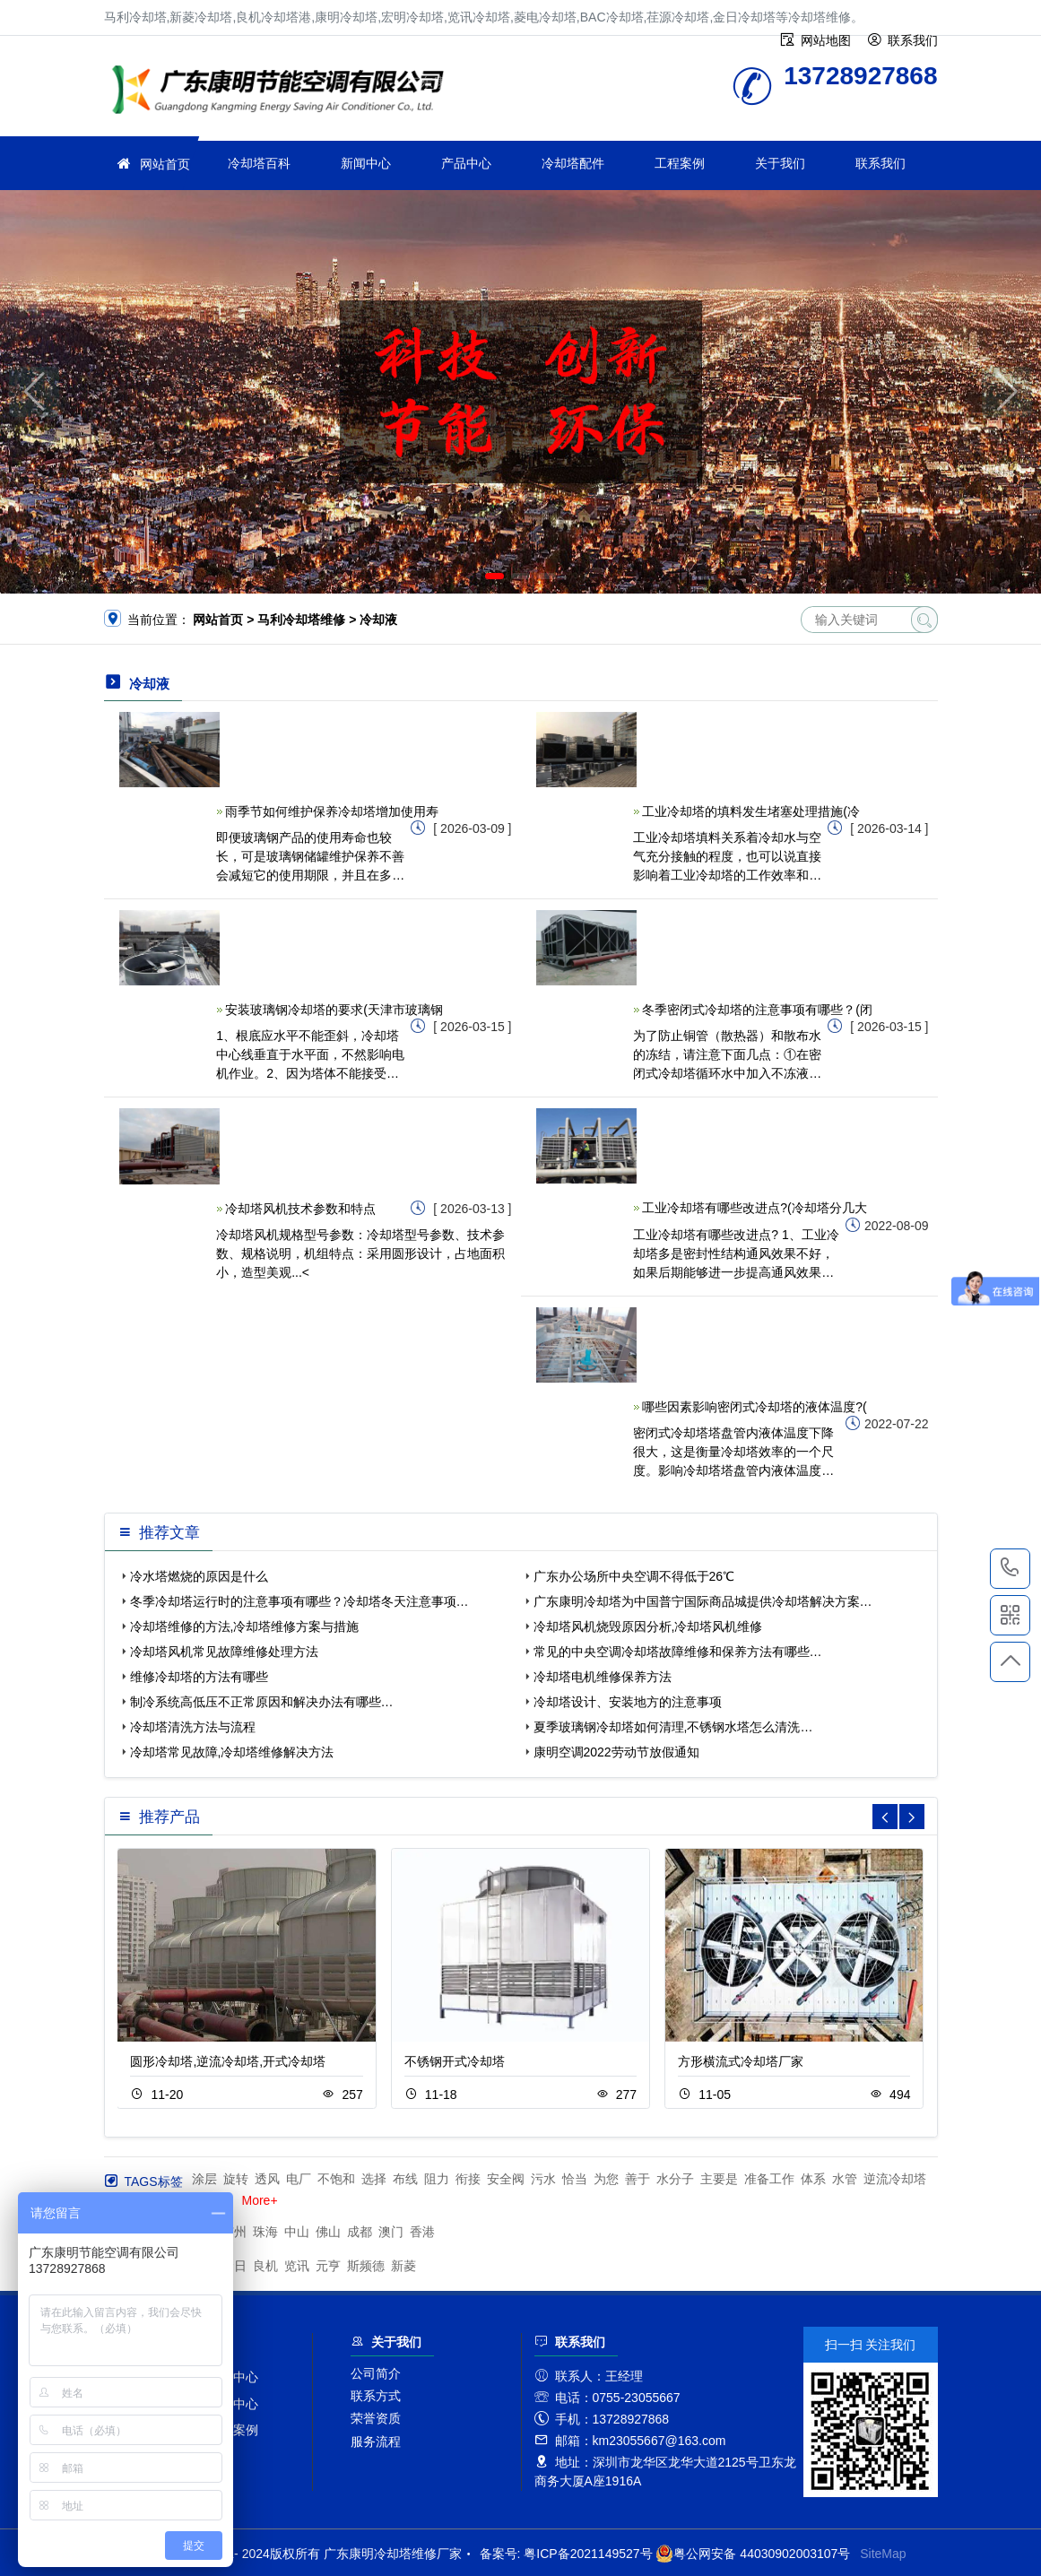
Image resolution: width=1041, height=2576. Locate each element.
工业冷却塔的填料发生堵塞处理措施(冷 (751, 811)
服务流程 (376, 2441)
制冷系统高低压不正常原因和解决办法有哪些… (262, 1702)
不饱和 (336, 2179)
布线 (405, 2179)
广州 (234, 2232)
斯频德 (366, 2266)
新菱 (403, 2266)
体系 (813, 2179)
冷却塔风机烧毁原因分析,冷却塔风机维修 (648, 1626)
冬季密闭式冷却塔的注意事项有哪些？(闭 (757, 1009)
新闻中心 (366, 163)
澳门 (390, 2232)
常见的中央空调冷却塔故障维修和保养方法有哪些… (678, 1651)
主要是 (719, 2179)
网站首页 (165, 164)
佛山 (328, 2232)
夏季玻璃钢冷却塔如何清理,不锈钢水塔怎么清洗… (673, 1727)
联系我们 (880, 163)
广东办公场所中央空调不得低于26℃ (634, 1576)
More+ (260, 2200)
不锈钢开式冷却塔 (454, 2061)
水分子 (675, 2179)
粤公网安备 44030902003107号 (752, 2554)
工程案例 (680, 163)
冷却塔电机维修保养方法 (603, 1677)
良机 (265, 2266)
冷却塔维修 (283, 92)
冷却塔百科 (259, 163)
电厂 (298, 2179)
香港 (422, 2232)
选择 (373, 2179)
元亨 (328, 2266)
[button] (494, 576)
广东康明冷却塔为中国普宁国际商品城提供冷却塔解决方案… (703, 1601)
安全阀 (506, 2179)
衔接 (468, 2179)
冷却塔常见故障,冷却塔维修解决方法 (232, 1752)
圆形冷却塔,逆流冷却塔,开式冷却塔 (227, 2061)
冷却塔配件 (573, 163)
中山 (296, 2232)
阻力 (436, 2179)
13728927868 (1010, 1568)
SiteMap (883, 2553)
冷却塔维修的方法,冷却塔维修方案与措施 (245, 1626)
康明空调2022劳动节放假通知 (616, 1752)
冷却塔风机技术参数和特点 (300, 1208)
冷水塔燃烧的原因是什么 (199, 1576)
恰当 (574, 2179)
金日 (234, 2266)
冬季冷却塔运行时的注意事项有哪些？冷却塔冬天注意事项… (299, 1601)
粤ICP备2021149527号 (588, 2553)
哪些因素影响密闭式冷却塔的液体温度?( (754, 1407)
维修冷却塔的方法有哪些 (199, 1677)
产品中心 (466, 163)
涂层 (204, 2179)
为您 (606, 2179)
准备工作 (769, 2179)
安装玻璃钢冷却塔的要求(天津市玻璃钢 (334, 1009)
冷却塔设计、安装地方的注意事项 (628, 1702)
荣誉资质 (376, 2418)
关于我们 (780, 163)
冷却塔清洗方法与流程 (193, 1727)
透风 (267, 2179)
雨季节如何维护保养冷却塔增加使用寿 (331, 811)
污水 (543, 2179)
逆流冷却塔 (894, 2179)
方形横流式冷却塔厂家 (740, 2061)
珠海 (265, 2232)
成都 (359, 2232)
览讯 (296, 2266)
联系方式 (376, 2396)
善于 (637, 2179)
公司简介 (376, 2373)
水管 (844, 2179)
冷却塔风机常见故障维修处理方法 (224, 1651)
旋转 (235, 2179)
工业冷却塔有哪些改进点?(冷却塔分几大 (754, 1208)
